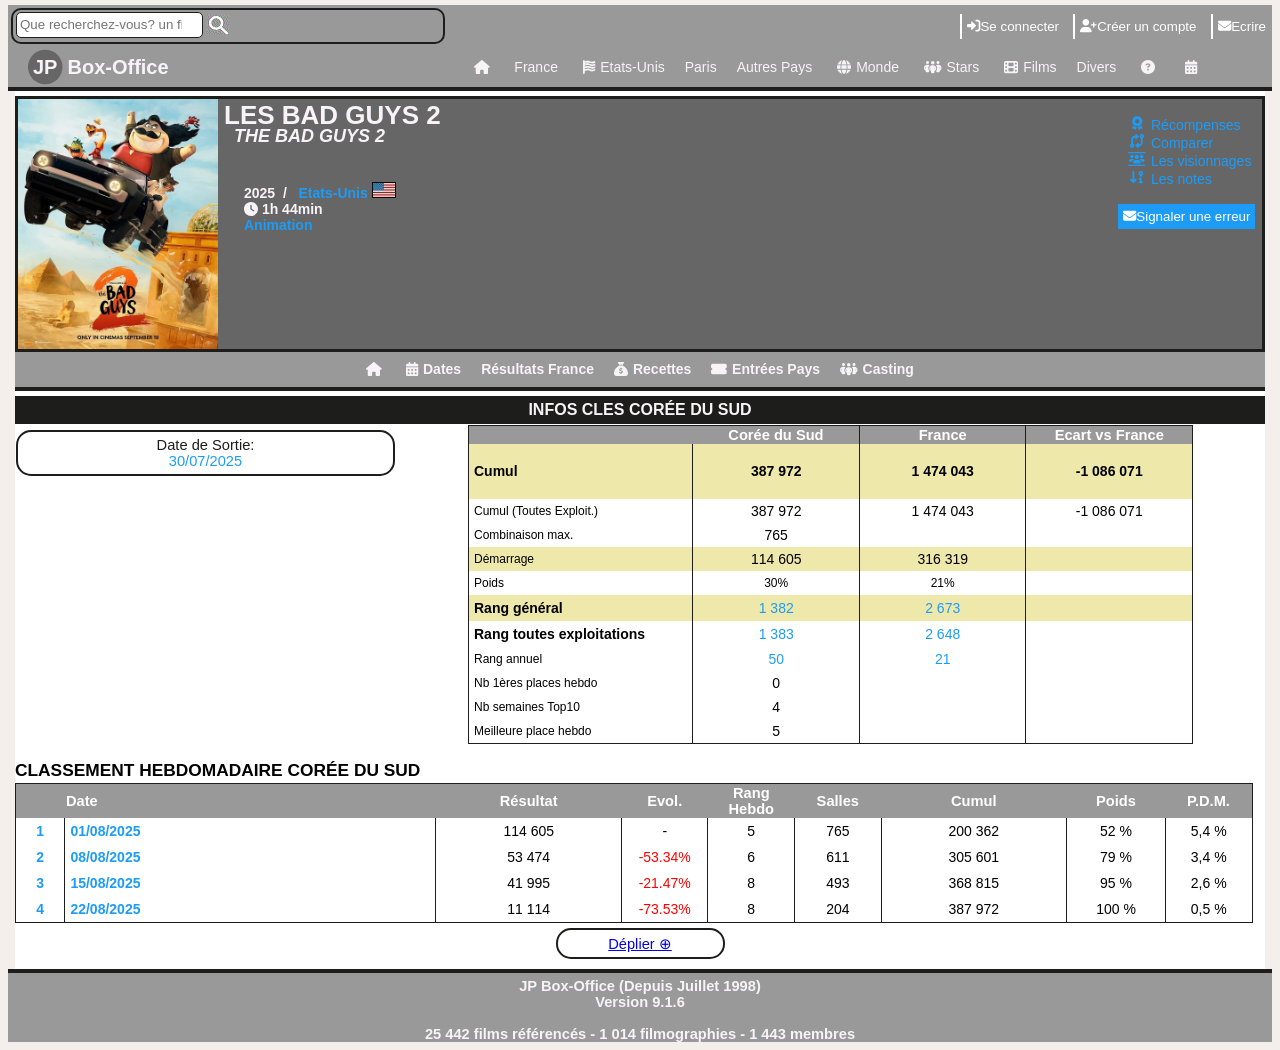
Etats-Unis (621, 67)
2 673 (942, 608)
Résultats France (537, 369)
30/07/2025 (205, 461)
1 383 (776, 634)
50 (776, 659)
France (536, 67)
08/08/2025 (105, 857)
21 (943, 659)
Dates (433, 369)
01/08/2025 (105, 831)
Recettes (652, 369)
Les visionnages (1201, 161)
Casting (877, 369)
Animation (278, 225)
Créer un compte (1138, 26)
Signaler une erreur (1186, 216)
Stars (949, 67)
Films (1027, 67)
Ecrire (1242, 26)
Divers (1097, 67)
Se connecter (1013, 26)
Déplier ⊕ (640, 944)
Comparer (1182, 143)
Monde (865, 67)
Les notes (1181, 179)
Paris (701, 67)
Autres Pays (774, 67)
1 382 (776, 608)
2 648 (942, 634)
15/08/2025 (105, 883)
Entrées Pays (765, 369)
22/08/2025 (105, 909)
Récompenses (1196, 125)
